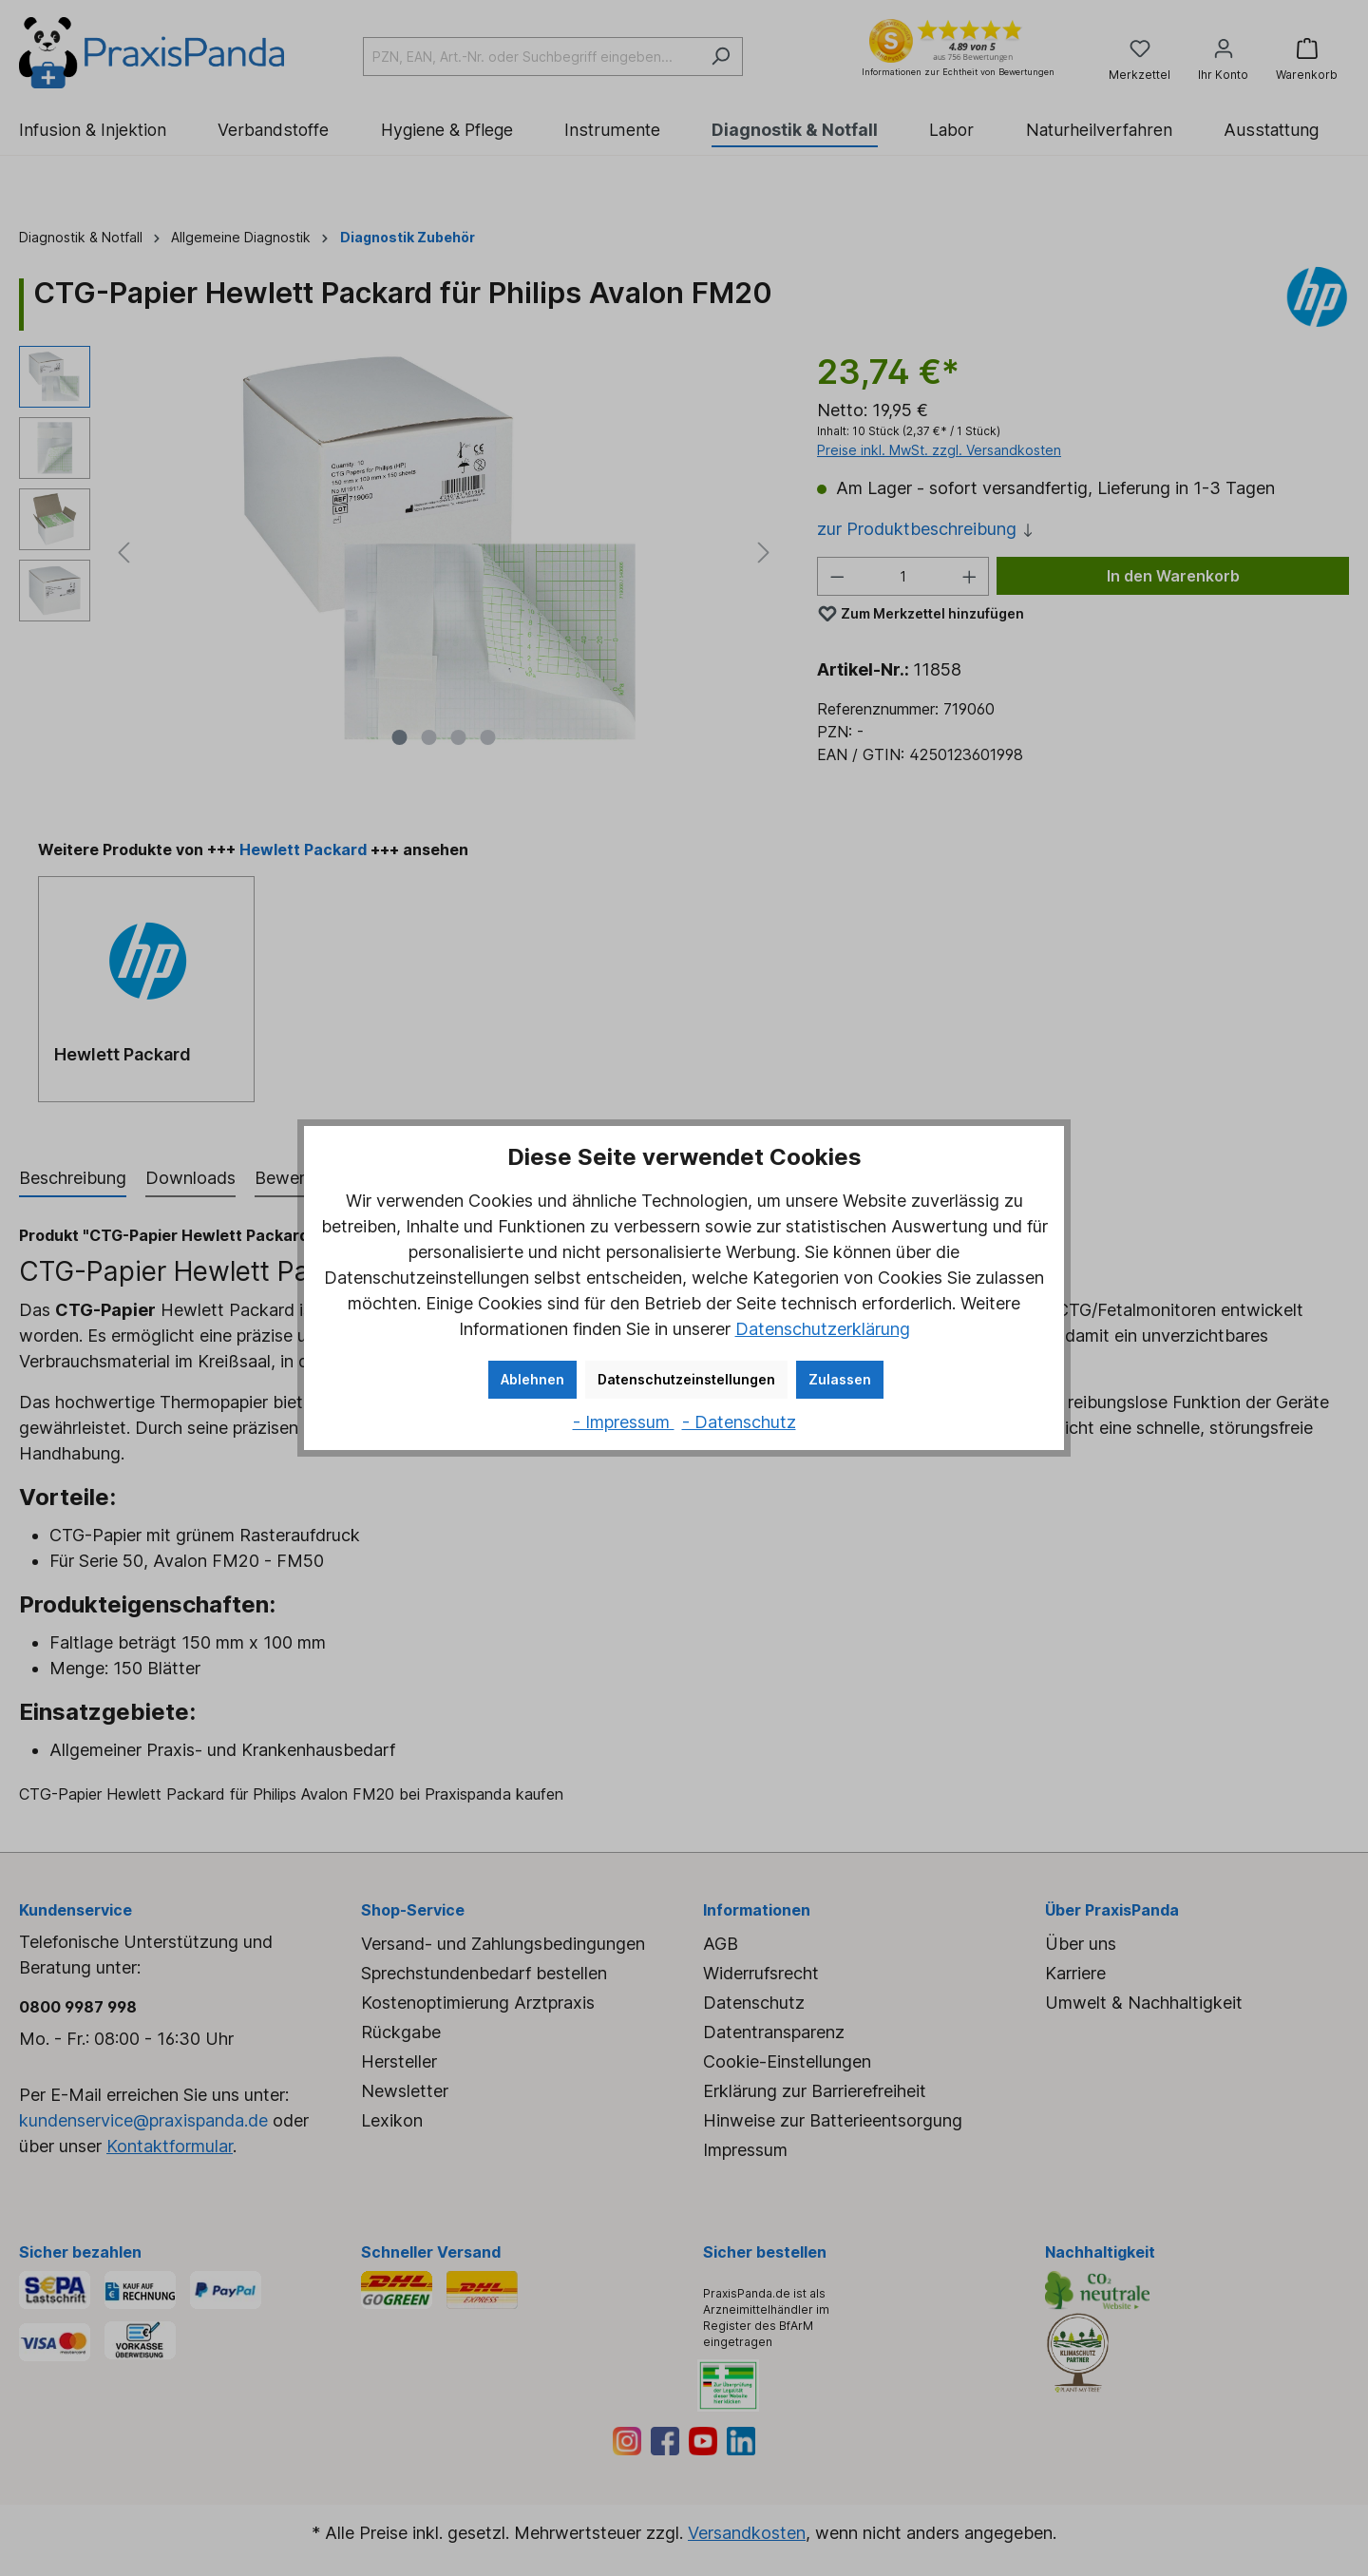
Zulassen (839, 1379)
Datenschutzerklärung (822, 1329)
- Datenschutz (739, 1422)
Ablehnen (532, 1379)
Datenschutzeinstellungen (686, 1379)
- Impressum (623, 1422)
